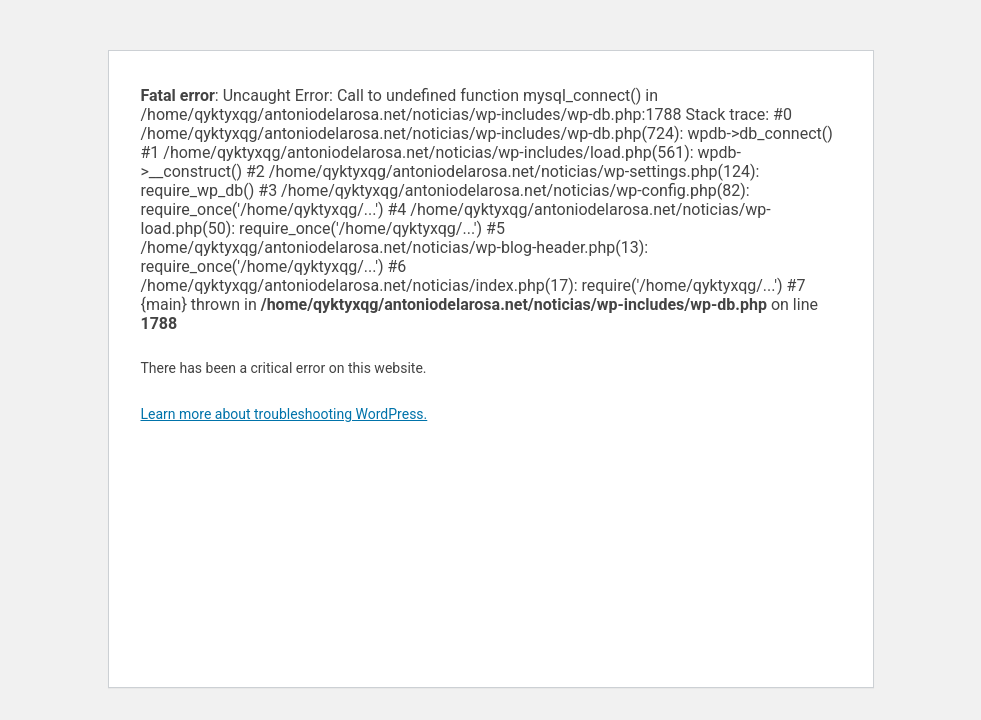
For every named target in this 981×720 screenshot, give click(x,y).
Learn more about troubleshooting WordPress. (284, 414)
